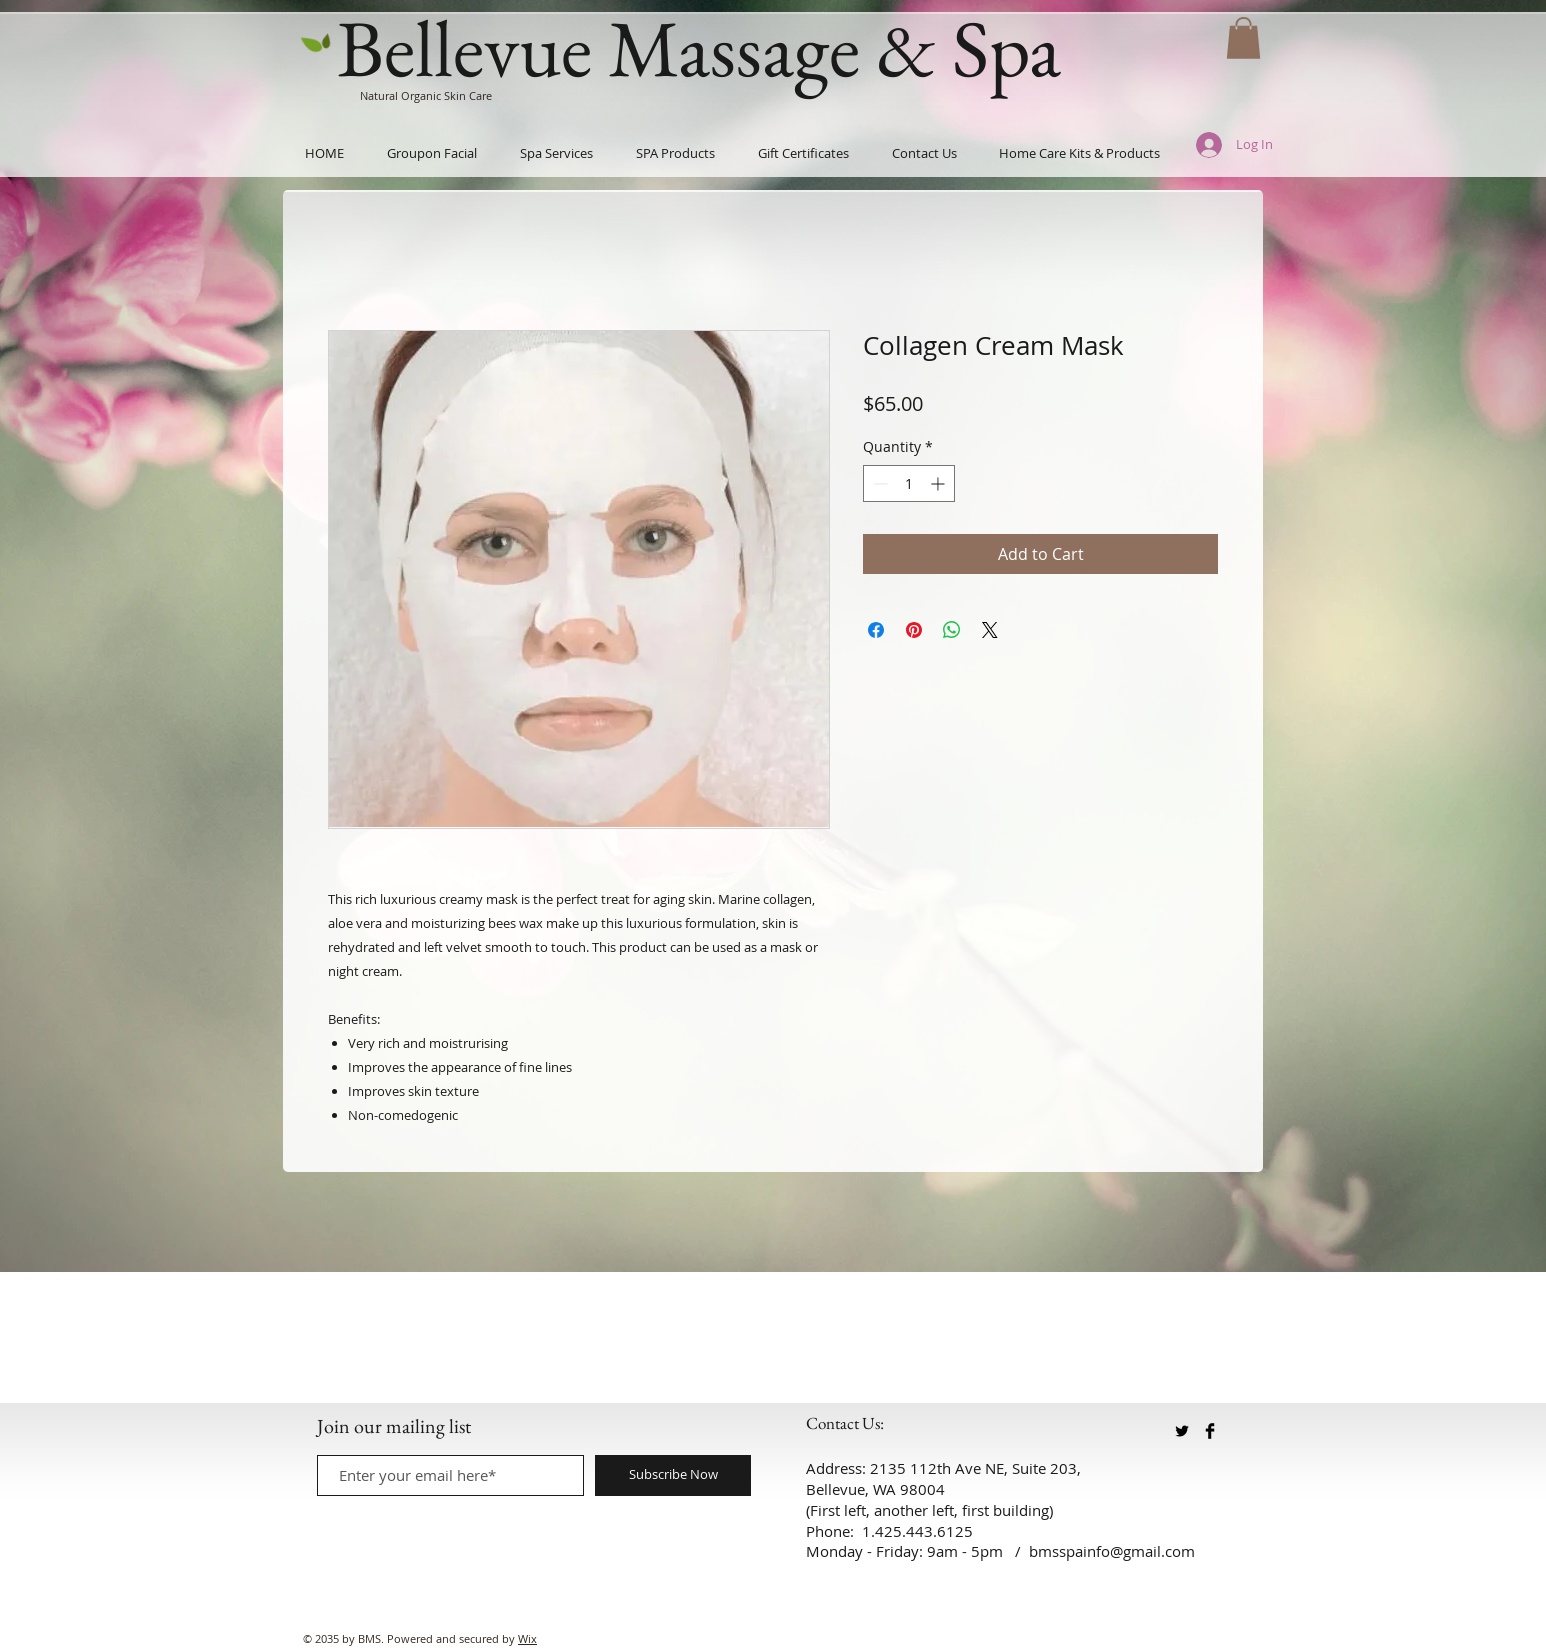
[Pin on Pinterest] (914, 630)
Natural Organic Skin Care (426, 95)
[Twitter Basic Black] (1182, 1431)
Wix (527, 1638)
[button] (1243, 38)
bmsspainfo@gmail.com (1112, 1551)
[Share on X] (990, 630)
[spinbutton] (909, 483)
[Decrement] (878, 483)
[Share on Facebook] (876, 630)
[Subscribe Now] (673, 1475)
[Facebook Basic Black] (1210, 1431)
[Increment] (939, 483)
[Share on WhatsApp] (952, 630)
